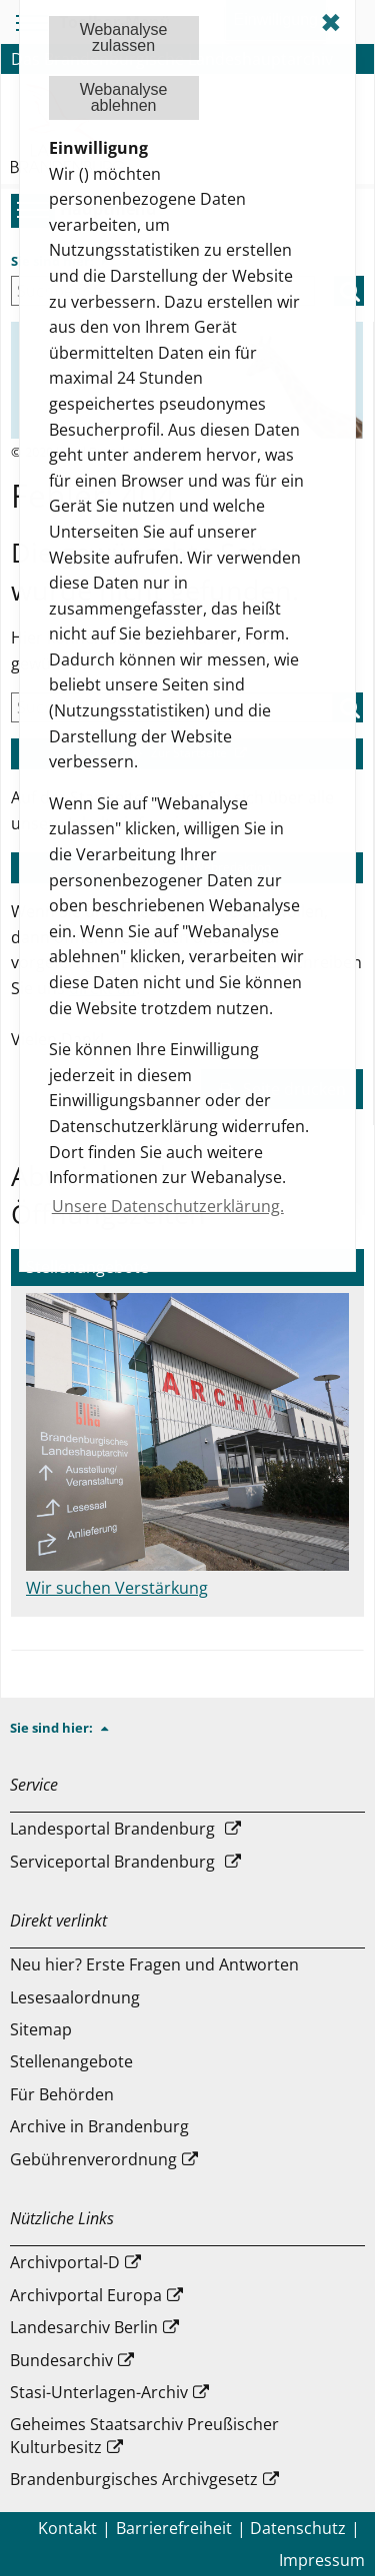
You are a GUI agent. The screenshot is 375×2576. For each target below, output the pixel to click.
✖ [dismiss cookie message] (331, 22)
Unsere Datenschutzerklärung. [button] (168, 1206)
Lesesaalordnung (75, 1997)
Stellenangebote (71, 2061)
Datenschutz (298, 2528)
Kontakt (67, 2528)
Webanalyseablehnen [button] (124, 97)
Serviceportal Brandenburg (112, 1862)
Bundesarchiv (61, 2360)
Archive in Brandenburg (99, 2126)
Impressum (322, 2560)
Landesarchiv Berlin (84, 2327)
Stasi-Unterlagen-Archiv (99, 2392)
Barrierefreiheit (174, 2528)
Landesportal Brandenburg (112, 1829)
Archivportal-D (65, 2262)
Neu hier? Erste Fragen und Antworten (154, 1964)
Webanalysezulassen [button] (124, 37)
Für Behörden (62, 2094)
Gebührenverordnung (93, 2159)
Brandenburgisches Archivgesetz (134, 2479)
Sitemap (41, 2029)
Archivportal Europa (86, 2295)
